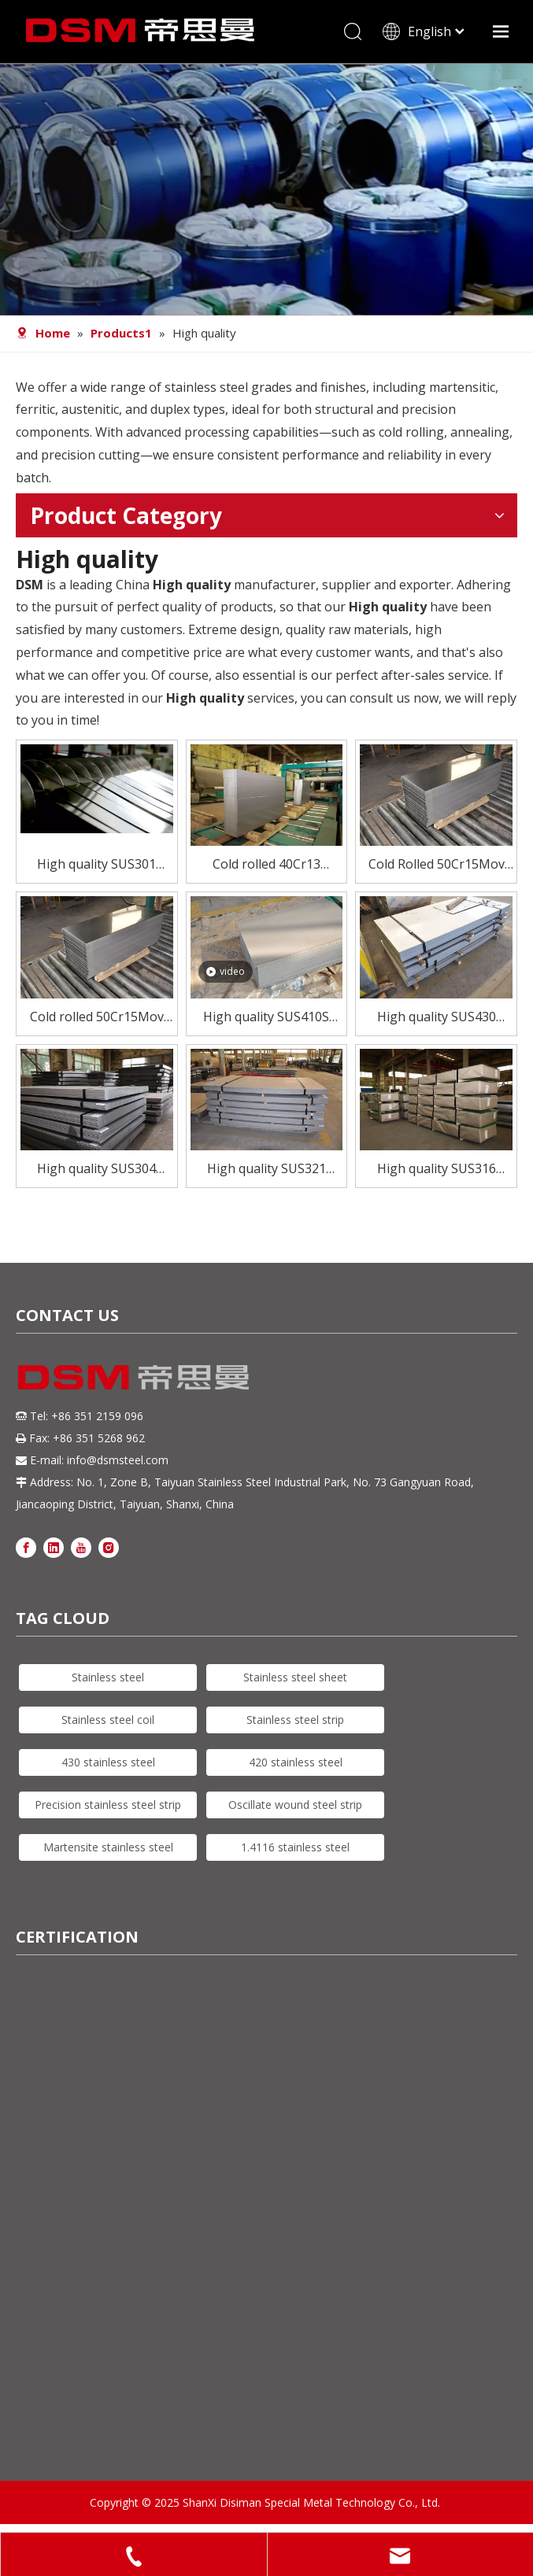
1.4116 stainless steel (295, 1847)
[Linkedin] (53, 1546)
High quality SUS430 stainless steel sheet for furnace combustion (436, 1018)
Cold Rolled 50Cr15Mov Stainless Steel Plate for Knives (436, 865)
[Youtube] (81, 1546)
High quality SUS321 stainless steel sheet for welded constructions (266, 1169)
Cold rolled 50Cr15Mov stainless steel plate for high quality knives (96, 1018)
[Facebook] (26, 1546)
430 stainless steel (108, 1762)
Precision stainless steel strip (108, 1804)
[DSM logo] (134, 1375)
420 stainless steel (295, 1762)
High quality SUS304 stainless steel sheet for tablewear (96, 1169)
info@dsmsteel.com (117, 1459)
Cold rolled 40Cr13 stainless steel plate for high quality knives (266, 865)
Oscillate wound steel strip (295, 1804)
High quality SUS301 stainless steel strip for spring (97, 865)
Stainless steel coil (107, 1719)
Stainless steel (108, 1677)
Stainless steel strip (295, 1719)
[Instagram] (108, 1546)
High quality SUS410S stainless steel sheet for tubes (266, 1018)
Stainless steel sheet (295, 1677)
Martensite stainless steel (108, 1847)
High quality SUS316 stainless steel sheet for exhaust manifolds (436, 1169)
